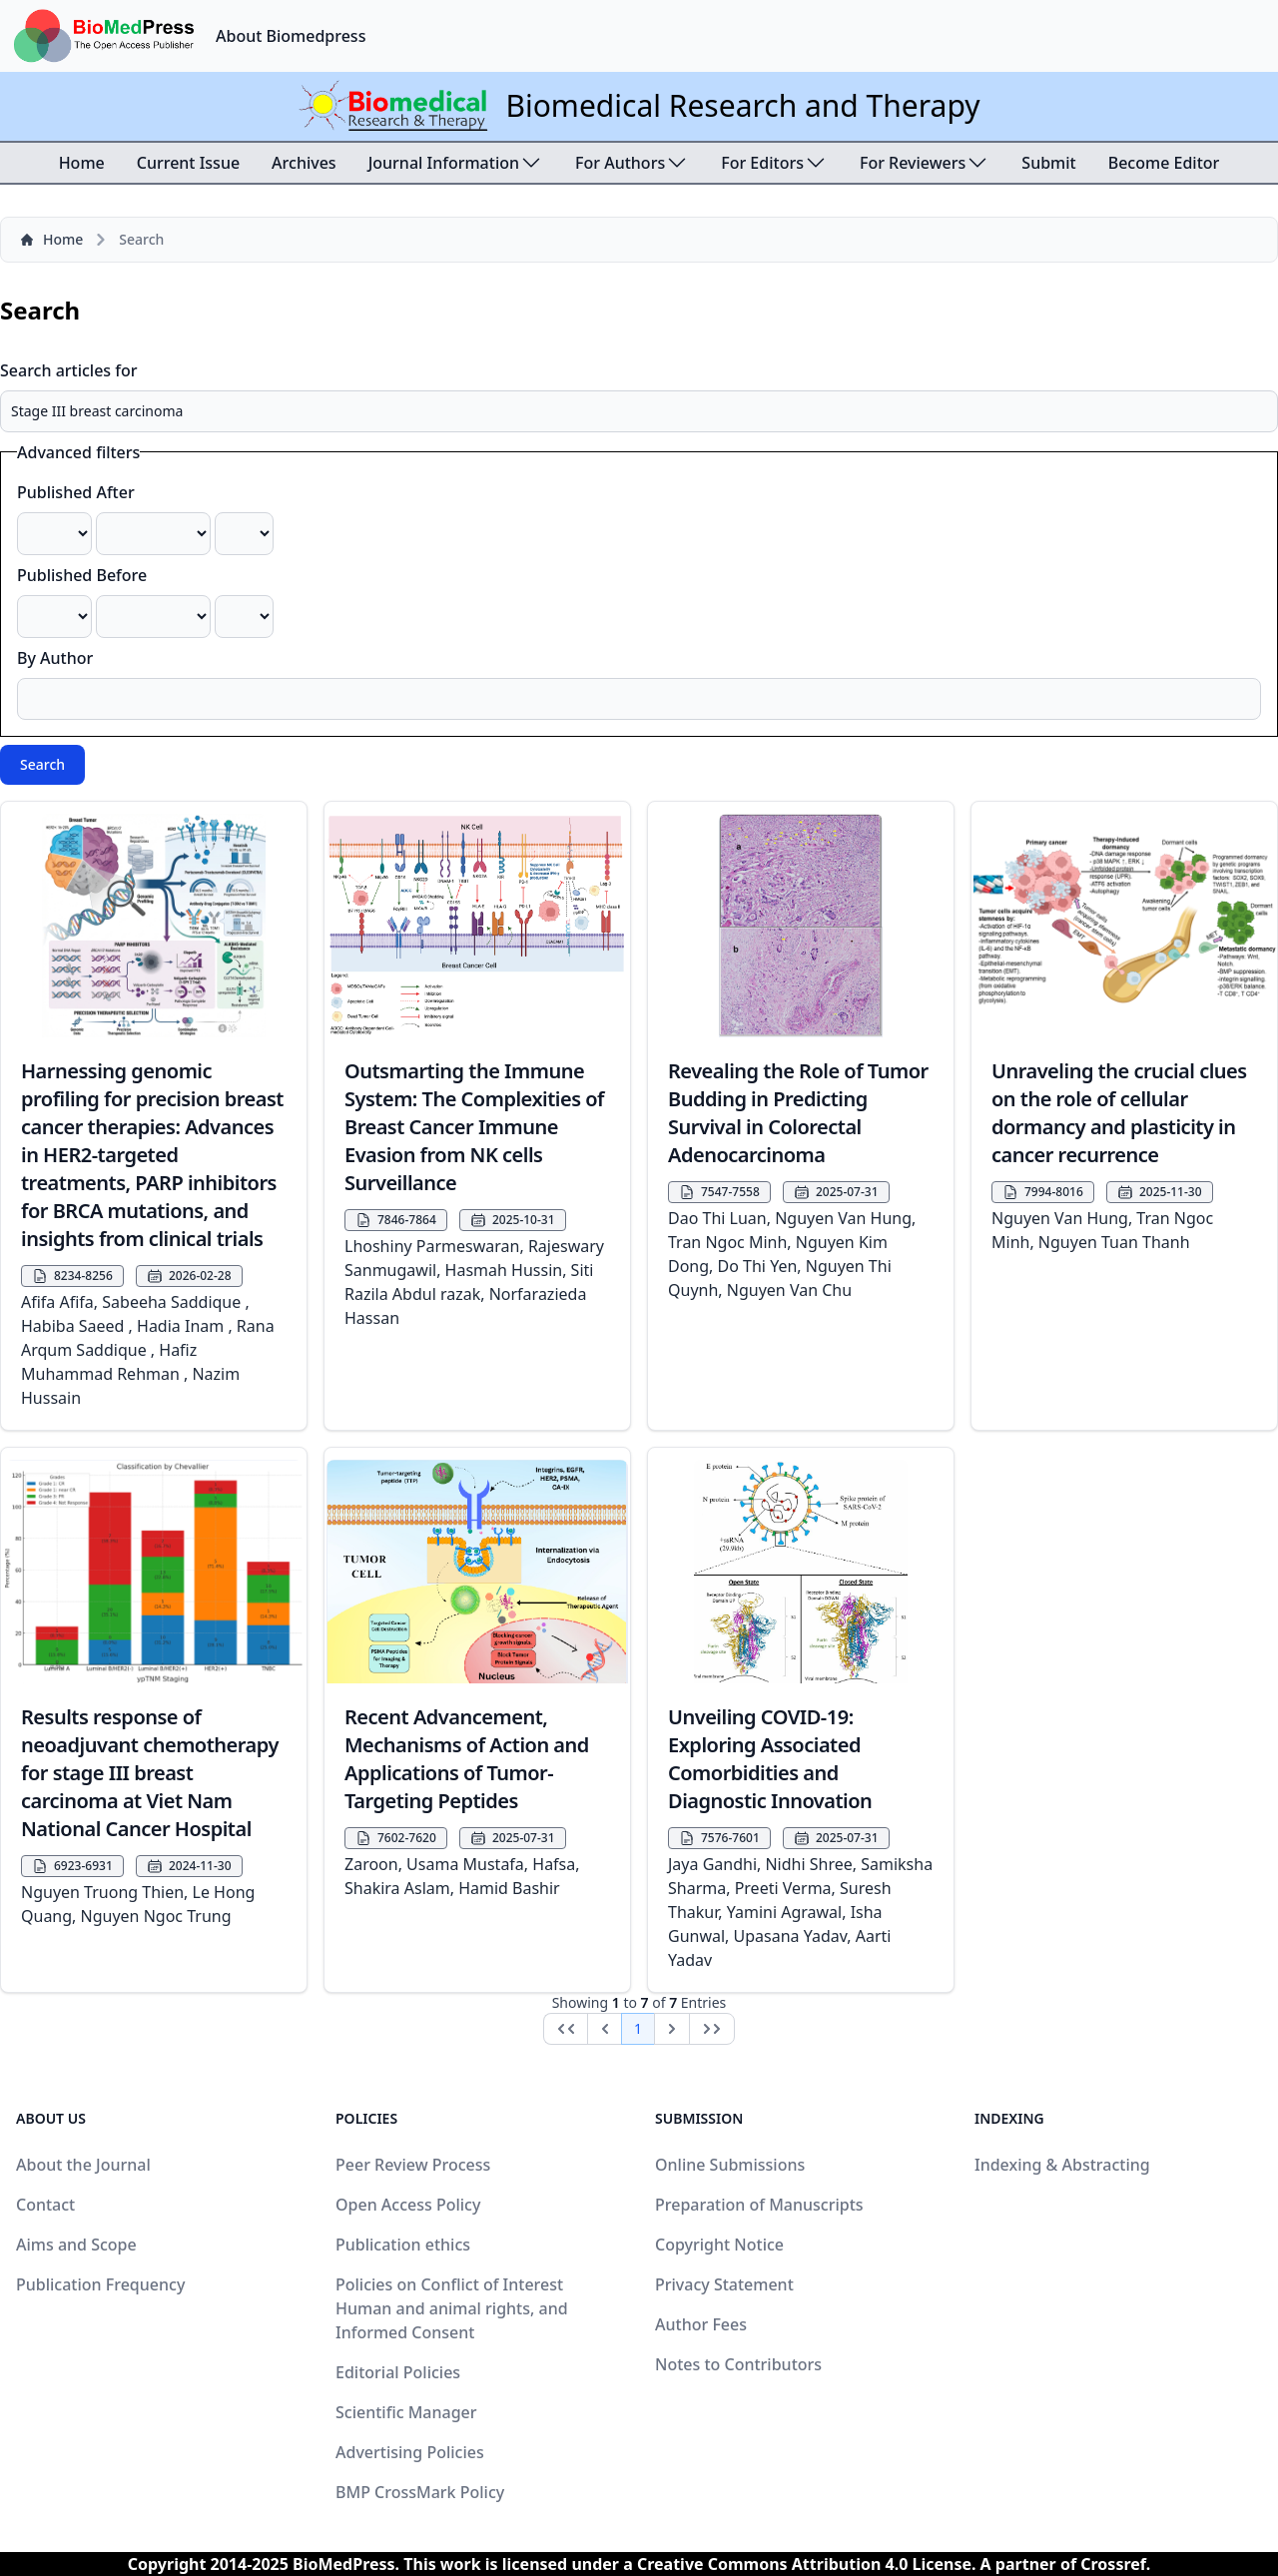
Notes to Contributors (738, 2364)
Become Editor (1164, 163)
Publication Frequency (100, 2284)
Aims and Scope (76, 2244)
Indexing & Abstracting (1062, 2165)
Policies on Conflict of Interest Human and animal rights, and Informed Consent (451, 2308)
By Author (55, 658)
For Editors (774, 163)
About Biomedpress (290, 36)
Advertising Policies (409, 2452)
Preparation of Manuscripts (759, 2205)
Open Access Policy (407, 2205)
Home (82, 163)
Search (42, 764)
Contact (45, 2205)
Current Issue (188, 163)
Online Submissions (730, 2165)
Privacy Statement (724, 2284)
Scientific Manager (406, 2412)
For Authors (632, 163)
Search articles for (69, 370)
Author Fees (701, 2324)
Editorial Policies (397, 2372)
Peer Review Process (412, 2165)
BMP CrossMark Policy (419, 2492)
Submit (1048, 163)
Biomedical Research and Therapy (742, 105)
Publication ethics (402, 2244)
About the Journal (83, 2165)
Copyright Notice (719, 2244)
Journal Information (455, 163)
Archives (304, 163)
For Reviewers (924, 163)
